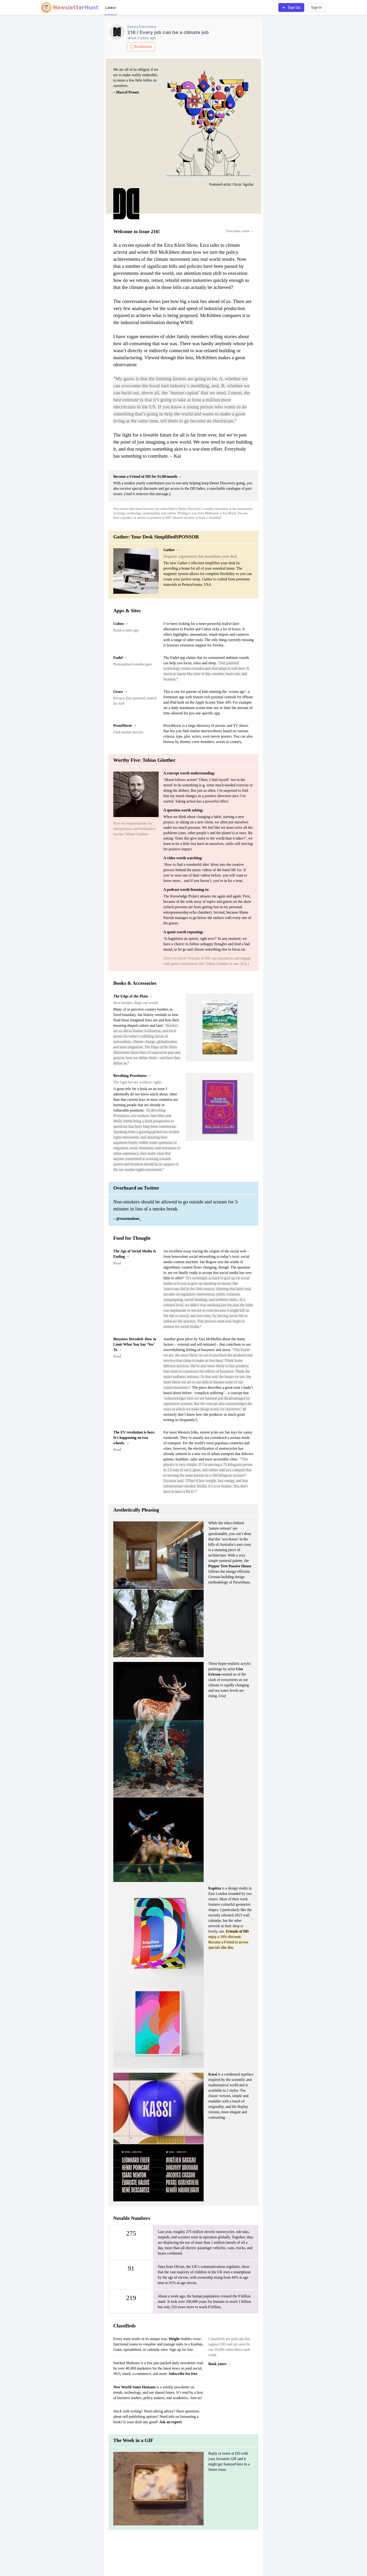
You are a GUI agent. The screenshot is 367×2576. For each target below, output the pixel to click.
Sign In (316, 7)
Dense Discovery (141, 27)
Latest (110, 8)
